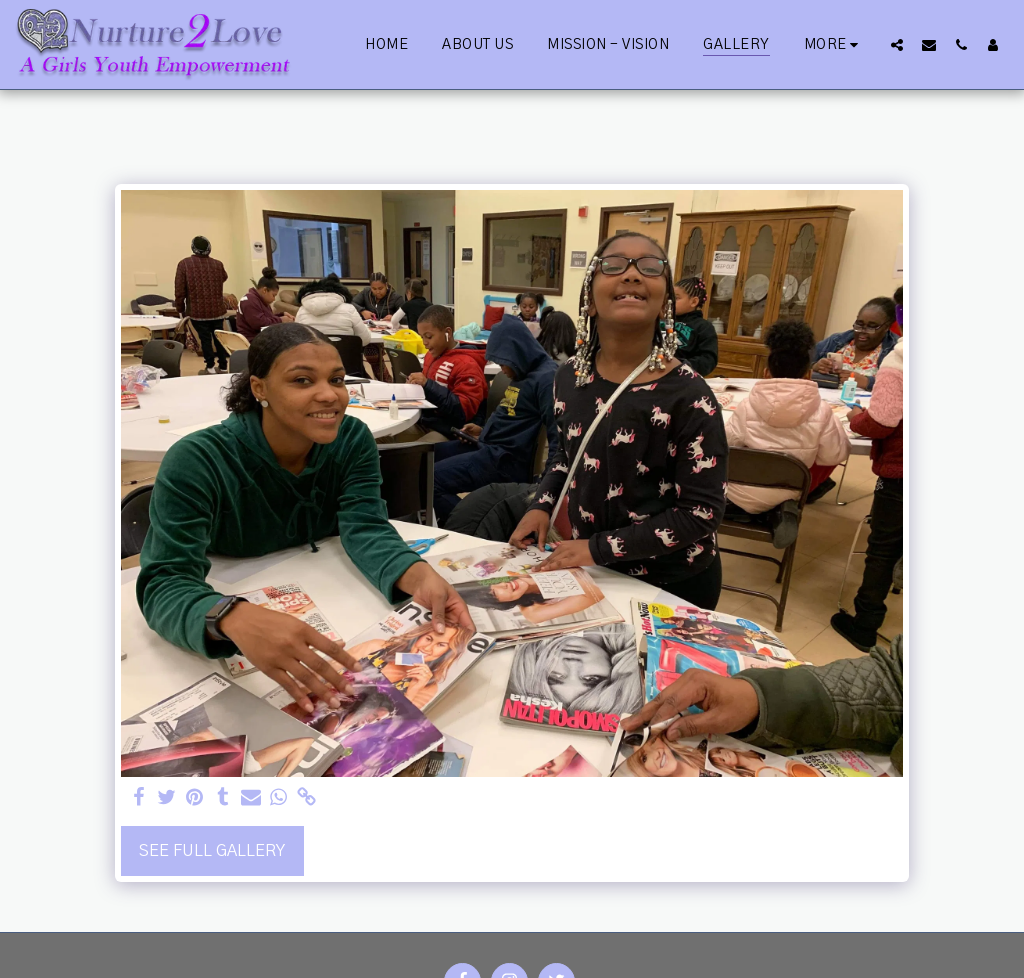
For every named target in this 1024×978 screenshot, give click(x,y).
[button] (897, 44)
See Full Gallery (212, 851)
